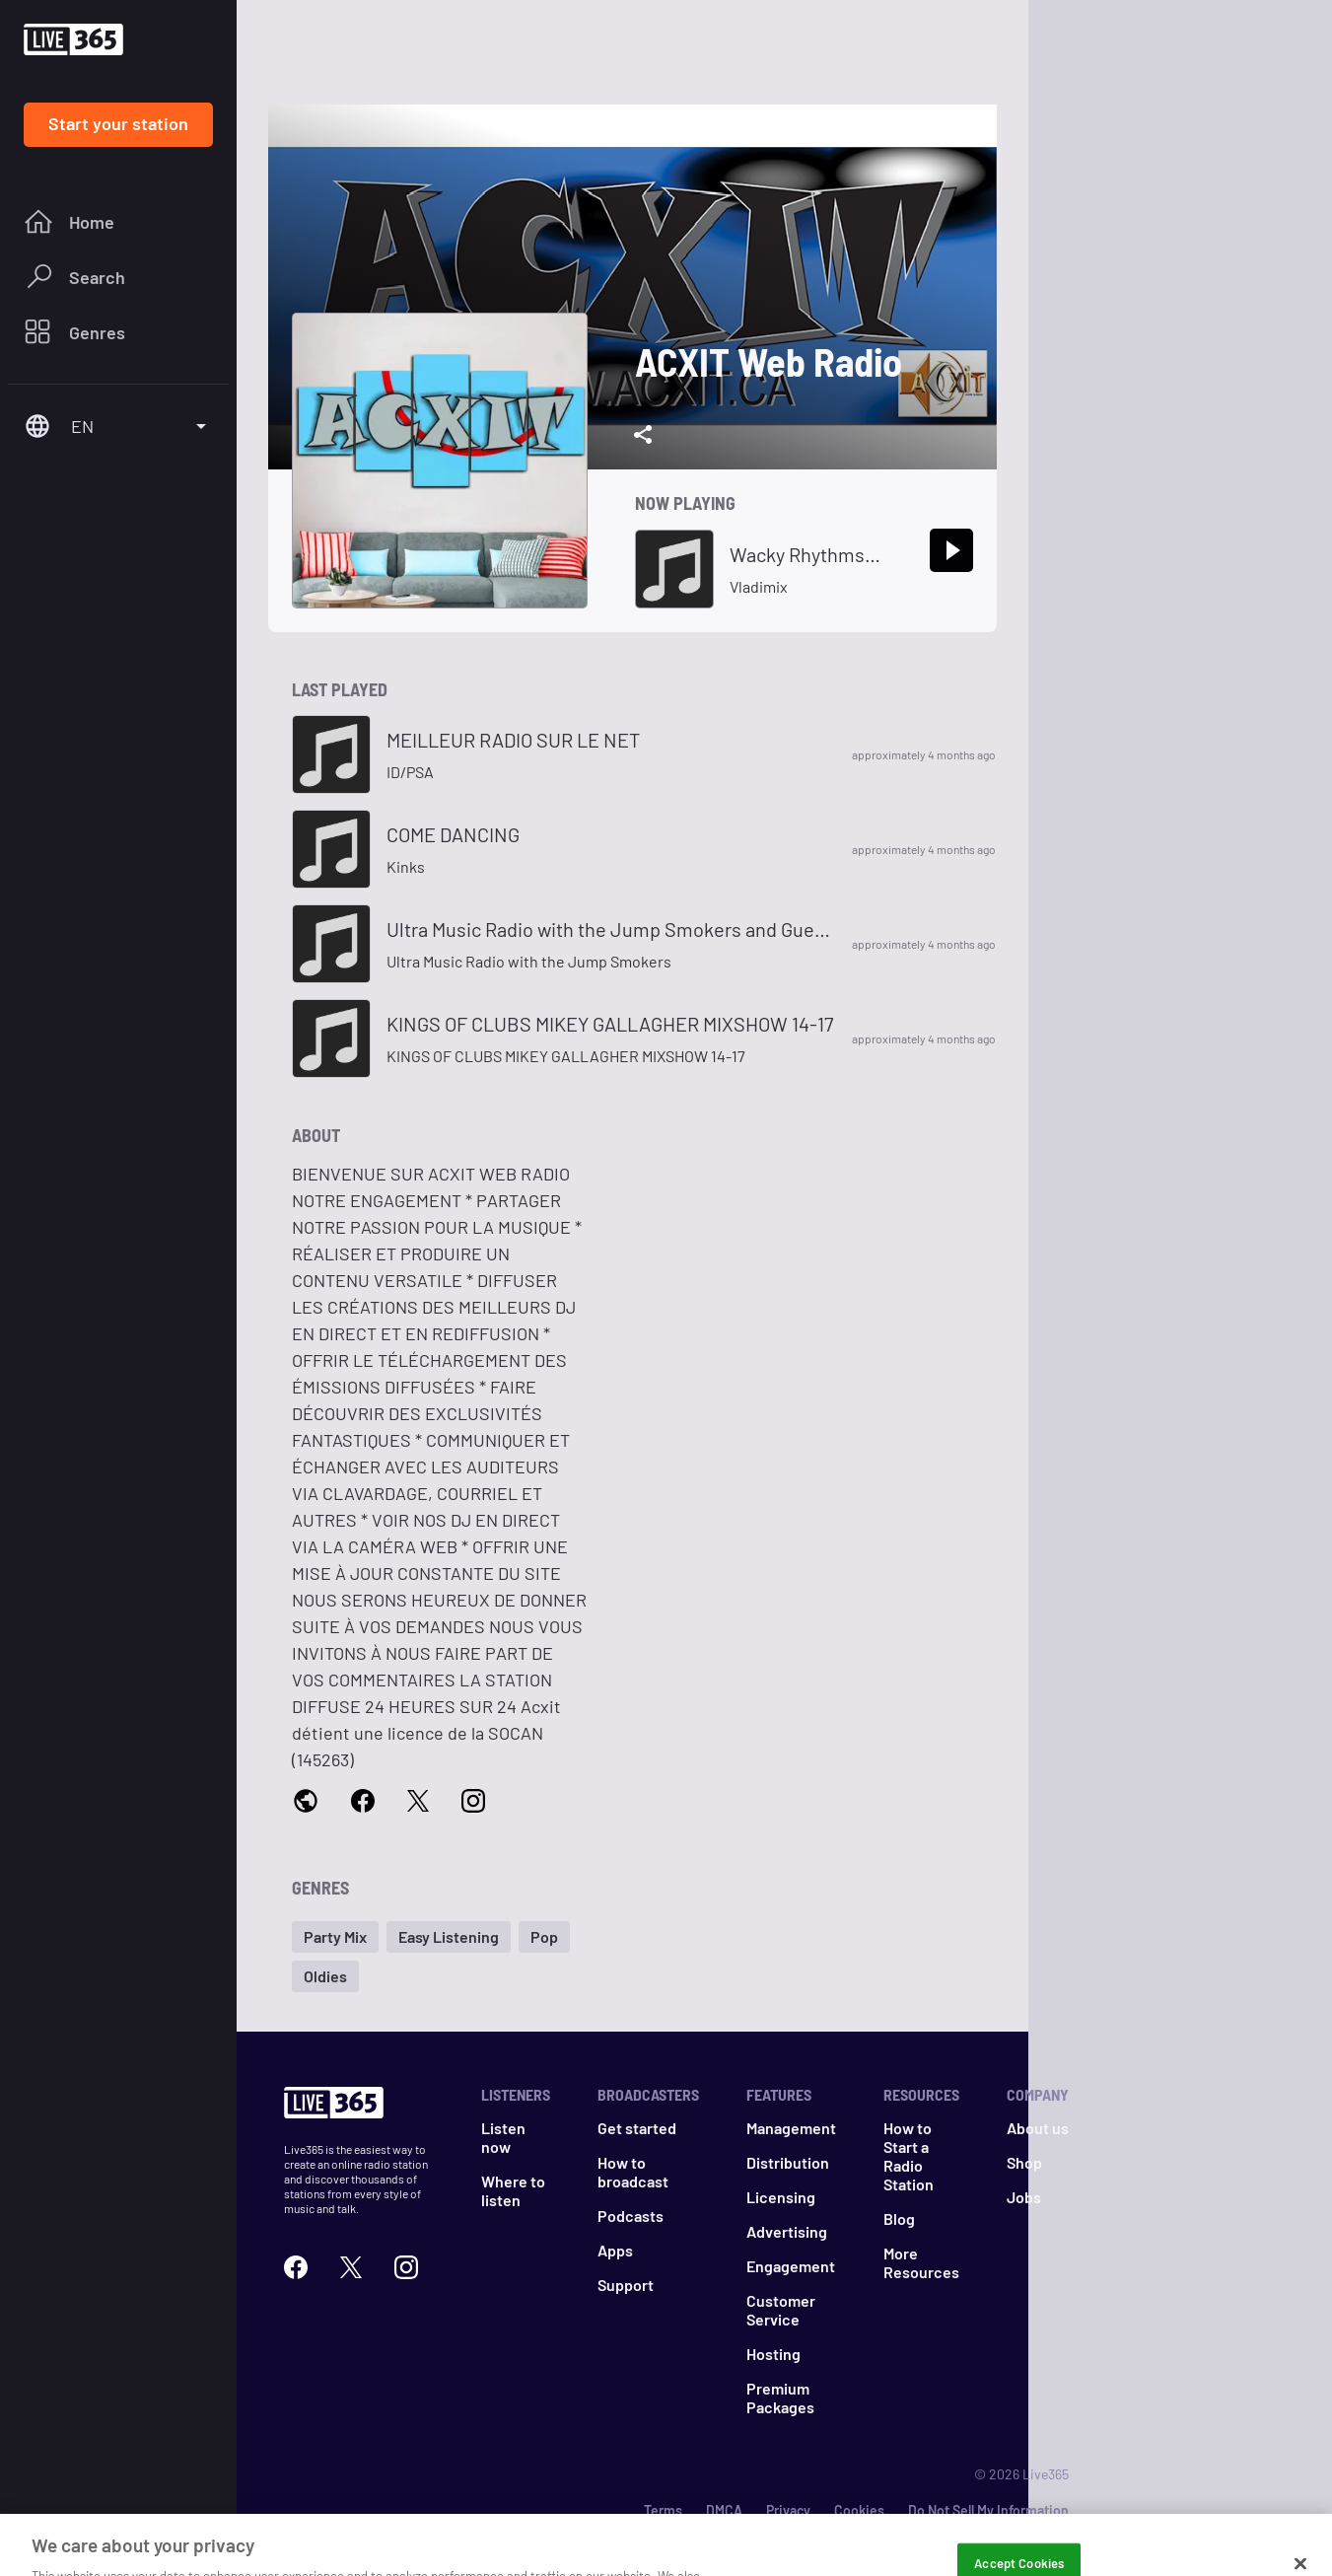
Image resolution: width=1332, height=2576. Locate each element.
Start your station (118, 123)
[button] (335, 1937)
